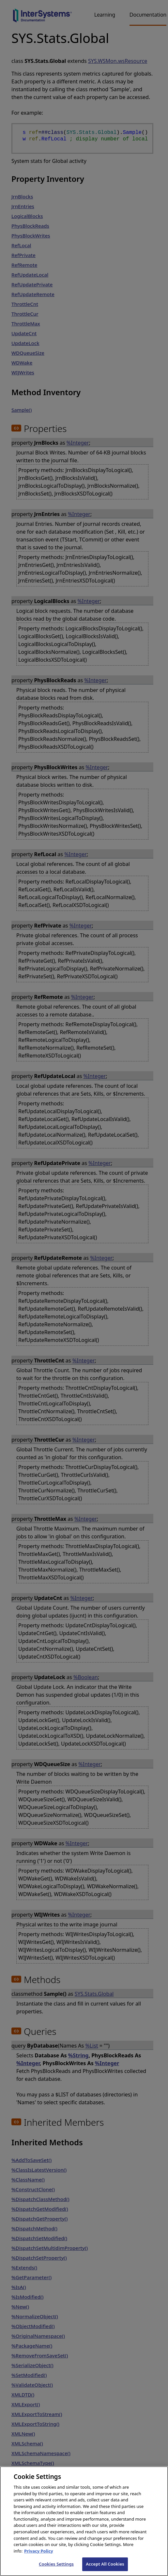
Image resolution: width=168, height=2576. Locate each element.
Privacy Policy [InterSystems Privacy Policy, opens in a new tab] (38, 2556)
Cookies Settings (56, 2569)
